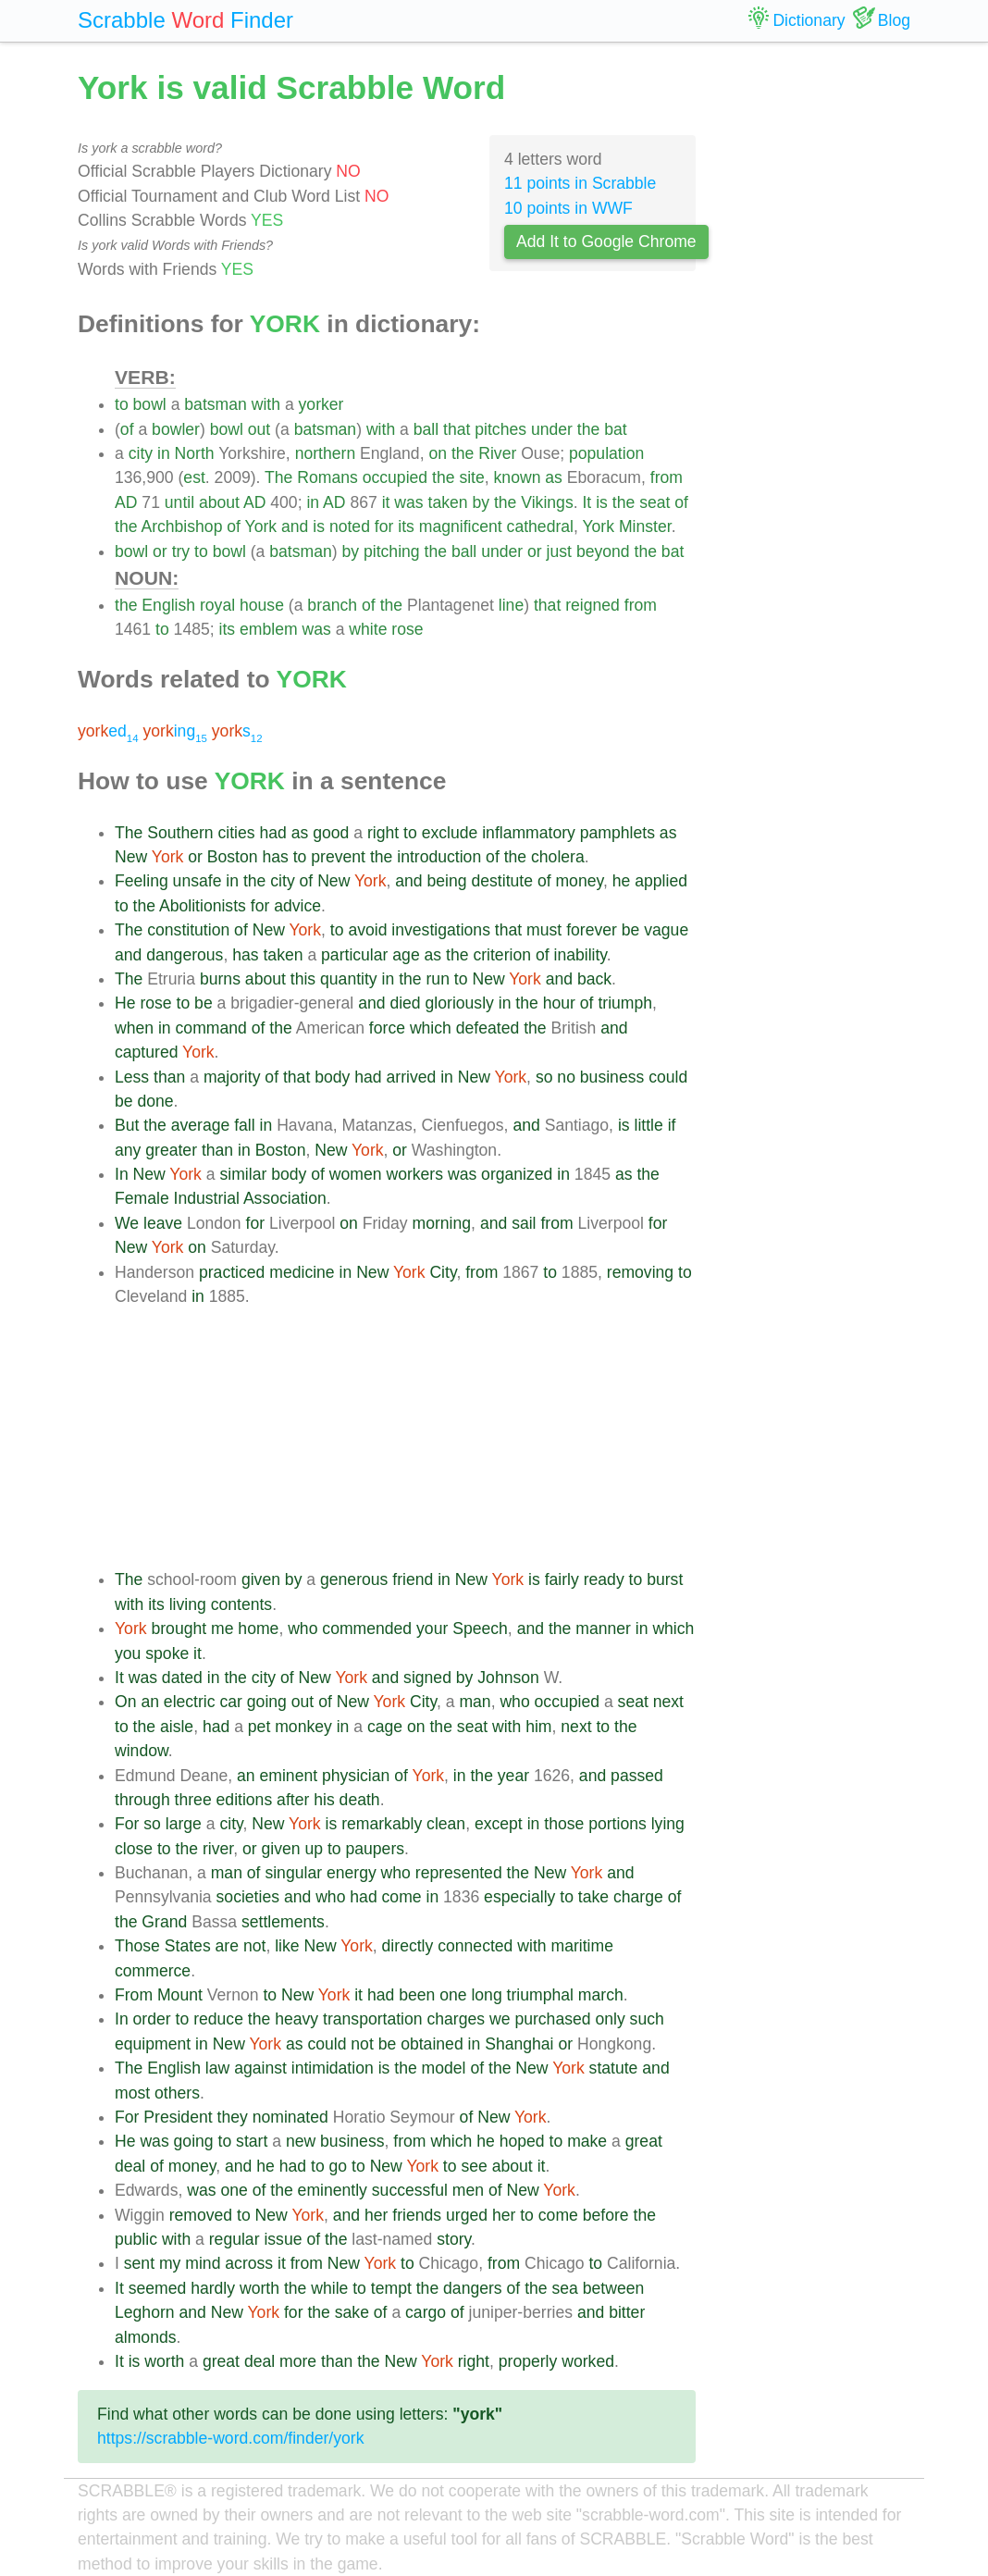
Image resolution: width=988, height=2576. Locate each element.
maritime (581, 1946)
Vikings (547, 502)
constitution (188, 930)
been (417, 1995)
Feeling (141, 881)
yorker (321, 404)
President (177, 2117)
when (134, 1028)
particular (354, 955)
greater (171, 1150)
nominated (290, 2117)
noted (349, 526)
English (168, 605)
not (254, 1946)
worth (259, 2288)
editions (244, 1799)
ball (426, 429)
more (297, 2361)
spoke (167, 1653)
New (131, 857)
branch (332, 605)
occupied (395, 477)
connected (475, 1946)
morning (442, 1223)
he (621, 881)
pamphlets (617, 833)
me (222, 1628)
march (601, 1995)
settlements (283, 1922)
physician (355, 1775)
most (132, 2093)
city (141, 453)
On (125, 1701)
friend (412, 1579)
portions (617, 1823)
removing (640, 1272)
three (193, 1799)
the (588, 429)
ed (108, 731)
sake (352, 2312)
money (579, 881)
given (260, 1579)
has (275, 857)
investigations (440, 930)
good (331, 833)
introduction (439, 857)
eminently (332, 2190)
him (538, 1726)
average (200, 1125)
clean (445, 1823)
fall (244, 1125)
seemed (158, 2288)
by (480, 502)
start (251, 2141)
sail (524, 1223)
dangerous (184, 955)
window (141, 1750)
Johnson (508, 1677)
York (261, 526)
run (438, 979)
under (552, 429)
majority (232, 1077)
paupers (374, 1848)
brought (178, 1628)
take (593, 1897)
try (181, 551)
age (405, 955)
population (606, 453)
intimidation (332, 2068)
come (402, 1897)
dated (182, 1677)
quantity (348, 979)
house (262, 605)
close (134, 1848)
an (150, 1701)
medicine (301, 1272)
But (127, 1125)
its (406, 526)
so (544, 1077)
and (294, 526)
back (594, 979)
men (468, 2190)
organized (516, 1174)
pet (259, 1726)
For (127, 1823)
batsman (215, 404)
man (474, 1701)
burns (220, 979)
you (128, 1653)
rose (407, 629)
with (266, 404)
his (324, 1799)
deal (130, 2166)
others (177, 2093)
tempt (391, 2288)
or (160, 551)
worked (588, 2361)
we (500, 2019)
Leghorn (145, 2312)
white (368, 629)
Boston (232, 857)
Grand (164, 1922)
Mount (180, 1995)
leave (162, 1223)
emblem (269, 629)
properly (528, 2361)
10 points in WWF (568, 208)
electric (190, 1701)
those (564, 1823)
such (647, 2019)
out (259, 429)
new (300, 2141)
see (474, 2166)
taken (448, 502)
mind (202, 2263)
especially (519, 1897)
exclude (450, 833)
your (432, 1628)
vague (666, 930)
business (612, 1077)
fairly (562, 1579)
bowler (176, 429)
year (513, 1775)
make (587, 2141)
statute (613, 2068)
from (666, 477)
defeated (488, 1028)
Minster (645, 526)
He (125, 1003)
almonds (146, 2337)
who (302, 1628)
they (232, 2117)
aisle (176, 1726)
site (471, 477)
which (430, 1028)
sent (139, 2263)
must (544, 930)
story (454, 2239)
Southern (180, 833)
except (499, 1823)
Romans (327, 477)
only (609, 2019)
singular (293, 1873)
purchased (552, 2019)
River (497, 453)
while (329, 2288)
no (566, 1077)
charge (638, 1897)
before (606, 2215)
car (230, 1701)
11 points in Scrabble (580, 183)
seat (654, 502)
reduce (218, 2019)
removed (200, 2215)
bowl (150, 404)
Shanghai (519, 2044)
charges (456, 2019)
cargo (425, 2312)
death (360, 1799)
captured (146, 1052)
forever (591, 930)
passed (637, 1775)
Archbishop (181, 526)
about (219, 502)
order (152, 2019)
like (287, 1946)
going (267, 1701)
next (668, 1701)
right (383, 833)
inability (579, 955)
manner (603, 1628)
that (456, 429)
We (127, 1223)
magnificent (460, 526)
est (193, 477)
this (302, 979)
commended (367, 1628)
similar (242, 1174)
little (649, 1125)
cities (236, 833)
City (442, 1272)
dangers (472, 2288)
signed (427, 1677)
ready (604, 1579)
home (258, 1628)
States (188, 1946)
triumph (625, 1003)
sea (565, 2288)
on (437, 453)
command (211, 1028)
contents (242, 1604)
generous (354, 1579)
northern (325, 453)
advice (297, 906)
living (187, 1604)
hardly (213, 2288)
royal (217, 605)
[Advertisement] (405, 1437)
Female (142, 1198)
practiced (232, 1272)
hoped (522, 2141)
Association (285, 1198)
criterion (502, 955)
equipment (153, 2044)
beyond (603, 551)
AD (126, 502)
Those (137, 1946)
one (452, 1995)
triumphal (540, 1995)
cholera (558, 857)
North (195, 453)
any (128, 1150)
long (486, 1995)
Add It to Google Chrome (606, 241)
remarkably (381, 1823)
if (672, 1125)
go (338, 2166)
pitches (500, 429)
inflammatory (528, 833)
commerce (153, 1971)
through (142, 1799)
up (313, 1848)
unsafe (197, 881)
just (559, 551)
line (511, 605)
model (444, 2068)
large (184, 1823)
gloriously (460, 1003)
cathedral (540, 526)
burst (665, 1579)
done (155, 1101)
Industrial (207, 1198)
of (127, 429)
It (586, 502)
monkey (303, 1726)
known (517, 477)
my (169, 2263)
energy (352, 1873)
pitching (392, 551)
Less (132, 1077)
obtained (432, 2044)
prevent (338, 857)
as (553, 477)
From (134, 1995)
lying (668, 1823)
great (643, 2141)
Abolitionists (202, 906)
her (376, 2215)
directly (408, 1946)
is (602, 502)
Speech (480, 1628)
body (332, 1077)
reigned (592, 605)
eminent (289, 1775)
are (227, 1946)
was (408, 502)
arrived (411, 1077)
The (278, 477)
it (386, 502)
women (355, 1174)
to (122, 404)
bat (615, 429)
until (179, 502)
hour (559, 1003)
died (404, 1003)
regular (234, 2239)
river (218, 1848)
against (260, 2068)
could (667, 1077)
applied (661, 881)
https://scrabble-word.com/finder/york (230, 2438)
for (384, 526)
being (447, 881)
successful (410, 2190)
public (136, 2239)
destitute (502, 881)
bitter (627, 2312)
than (169, 1077)
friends (416, 2215)
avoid (367, 930)
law (217, 2068)
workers (414, 1174)
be (631, 930)
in (163, 453)
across (249, 2263)
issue (283, 2239)
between (614, 2288)
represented (458, 1873)
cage (384, 1726)
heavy (296, 2019)
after (293, 1799)
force (387, 1028)
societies (247, 1897)
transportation (373, 2019)
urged (467, 2215)
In (122, 1174)
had (273, 833)
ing (174, 731)
